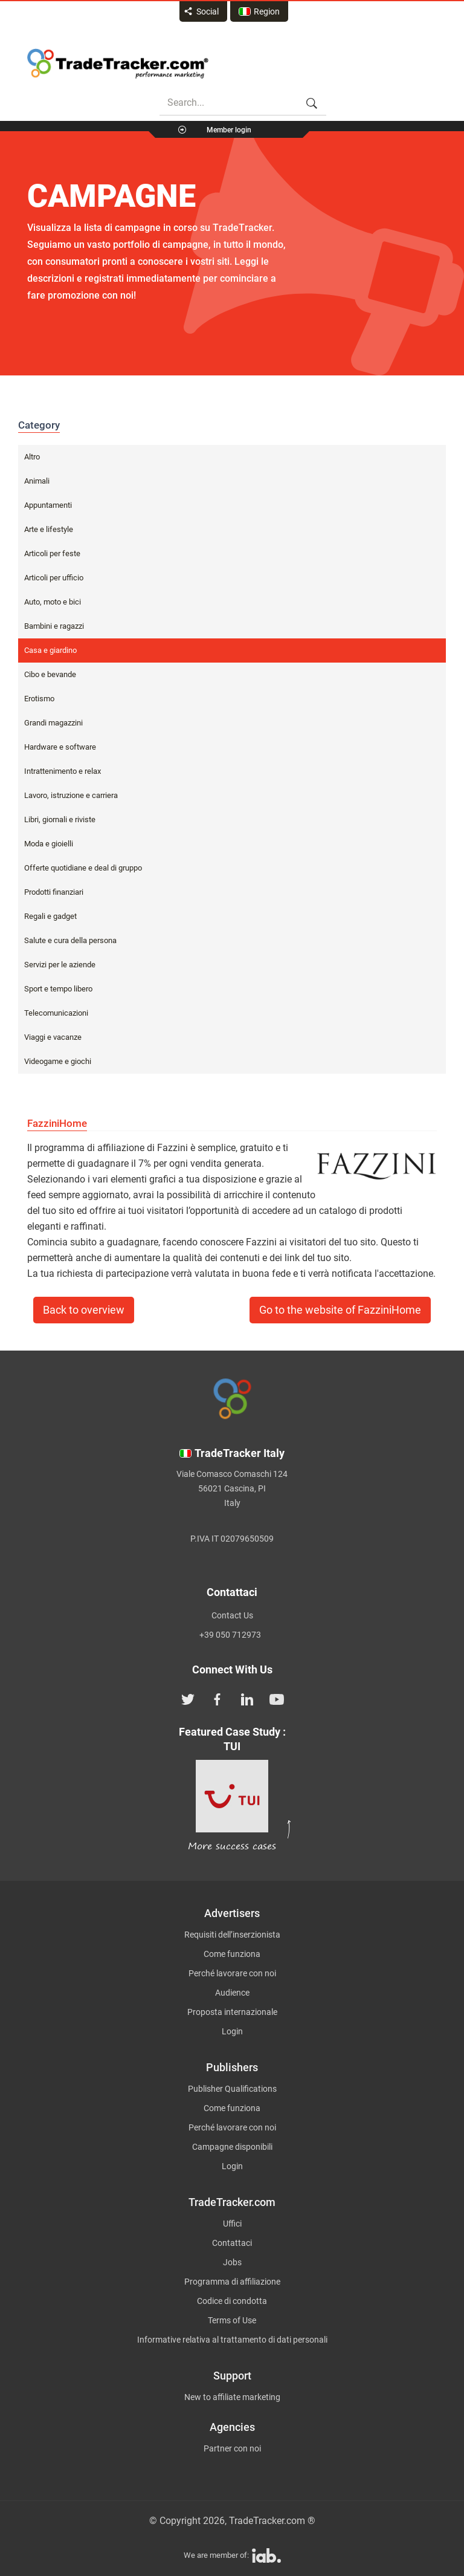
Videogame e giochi (57, 1061)
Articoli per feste (52, 553)
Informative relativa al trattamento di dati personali (232, 2339)
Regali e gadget (50, 916)
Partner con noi (232, 2448)
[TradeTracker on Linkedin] (247, 1698)
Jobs (232, 2262)
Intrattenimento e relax (62, 771)
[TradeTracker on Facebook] (217, 1698)
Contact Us (232, 1615)
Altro (32, 456)
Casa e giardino (50, 650)
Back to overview (83, 1310)
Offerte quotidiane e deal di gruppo (83, 867)
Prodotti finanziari (53, 892)
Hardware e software (60, 746)
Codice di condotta (232, 2301)
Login (232, 2031)
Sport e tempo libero (58, 988)
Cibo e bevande (50, 674)
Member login (229, 130)
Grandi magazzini (53, 722)
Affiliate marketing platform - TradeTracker (117, 63)
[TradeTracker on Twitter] (188, 1698)
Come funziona (232, 1954)
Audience (232, 1992)
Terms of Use (232, 2320)
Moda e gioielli (48, 843)
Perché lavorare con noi (232, 1973)
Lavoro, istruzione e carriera (71, 795)
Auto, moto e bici (52, 601)
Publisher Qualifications (232, 2089)
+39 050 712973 (230, 1635)
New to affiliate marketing (232, 2397)
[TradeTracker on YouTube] (276, 1698)
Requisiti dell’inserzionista (232, 1934)
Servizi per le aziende (59, 964)
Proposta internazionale (232, 2012)
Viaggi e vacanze (53, 1037)
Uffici (232, 2223)
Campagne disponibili (232, 2147)
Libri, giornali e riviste (59, 819)
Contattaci (232, 2243)
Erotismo (39, 698)
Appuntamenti (48, 505)
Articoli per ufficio (53, 577)
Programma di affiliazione (232, 2281)
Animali (37, 480)
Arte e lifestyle (48, 529)
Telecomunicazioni (56, 1012)
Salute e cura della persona (70, 940)
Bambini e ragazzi (54, 626)
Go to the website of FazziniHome (340, 1310)
